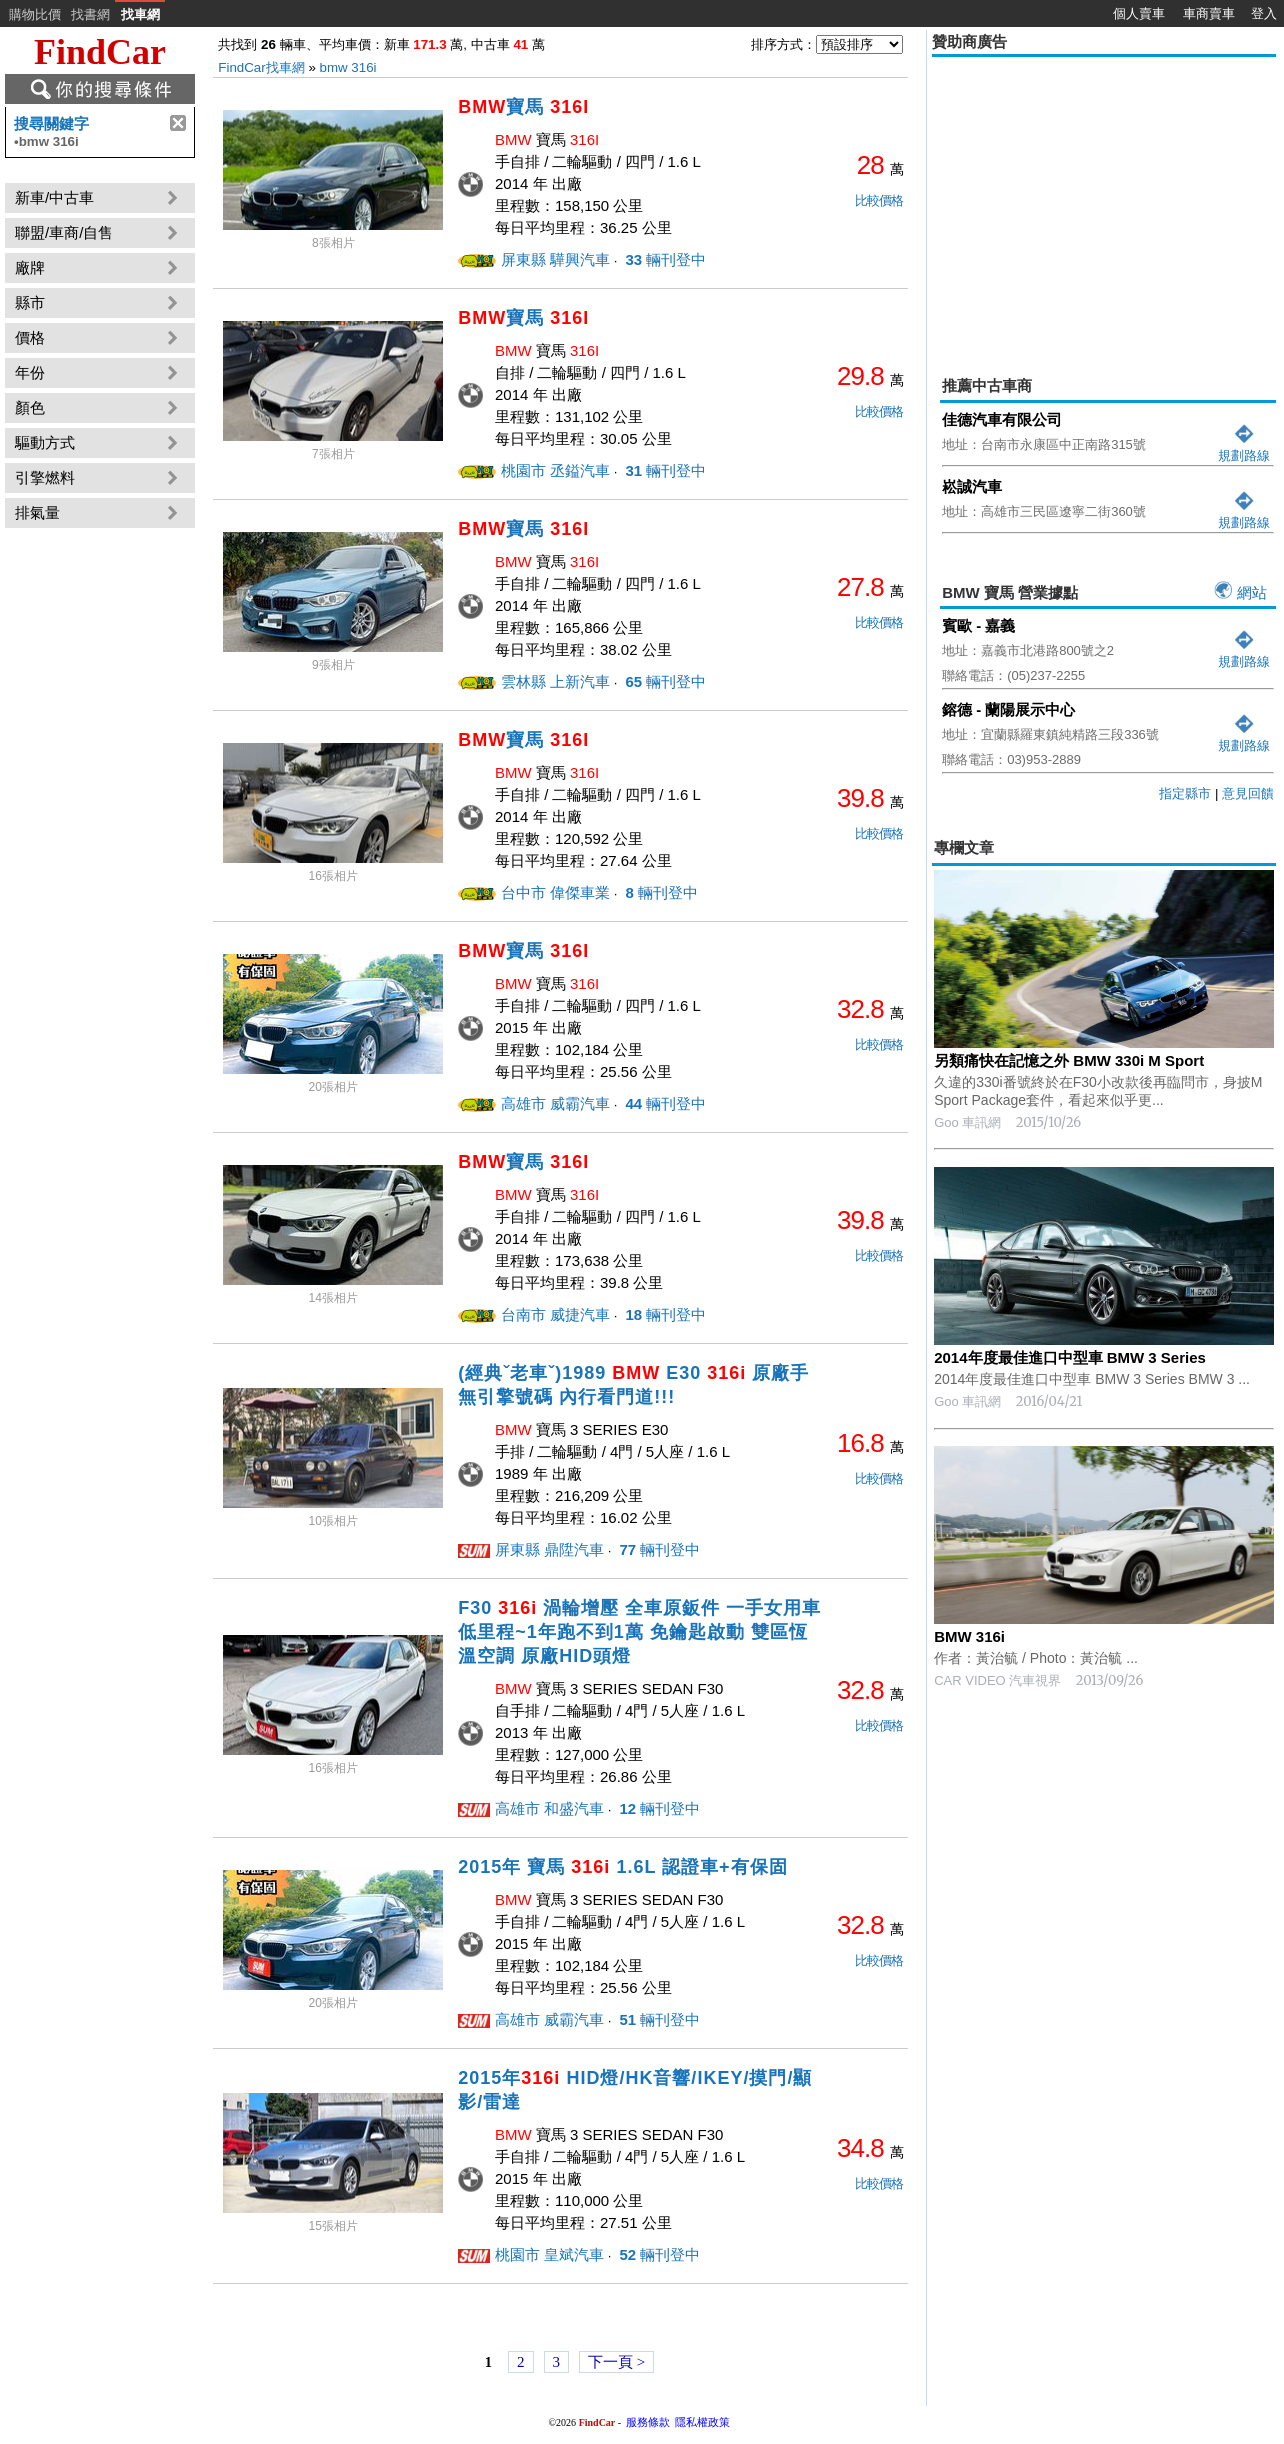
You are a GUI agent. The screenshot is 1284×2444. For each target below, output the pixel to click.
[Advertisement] (1104, 202)
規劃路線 (1244, 447)
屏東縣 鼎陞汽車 (549, 1549)
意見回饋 (1248, 793)
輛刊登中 (663, 259)
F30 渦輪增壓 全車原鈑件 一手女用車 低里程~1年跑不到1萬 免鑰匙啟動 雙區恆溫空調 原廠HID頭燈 (639, 1632)
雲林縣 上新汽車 (555, 681)
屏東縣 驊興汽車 (555, 259)
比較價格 (879, 200)
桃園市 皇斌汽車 (549, 2254)
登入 (1264, 13)
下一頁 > (616, 2362)
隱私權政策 (702, 2422)
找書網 (90, 14)
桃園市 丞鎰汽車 (555, 470)
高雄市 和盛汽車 (549, 1808)
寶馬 (523, 107)
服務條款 (648, 2422)
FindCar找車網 (261, 67)
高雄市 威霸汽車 (555, 1103)
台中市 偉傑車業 (555, 892)
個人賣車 (1139, 13)
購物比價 (35, 14)
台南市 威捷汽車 (555, 1314)
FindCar (100, 52)
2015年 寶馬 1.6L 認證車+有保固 (622, 1867)
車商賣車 (1209, 13)
